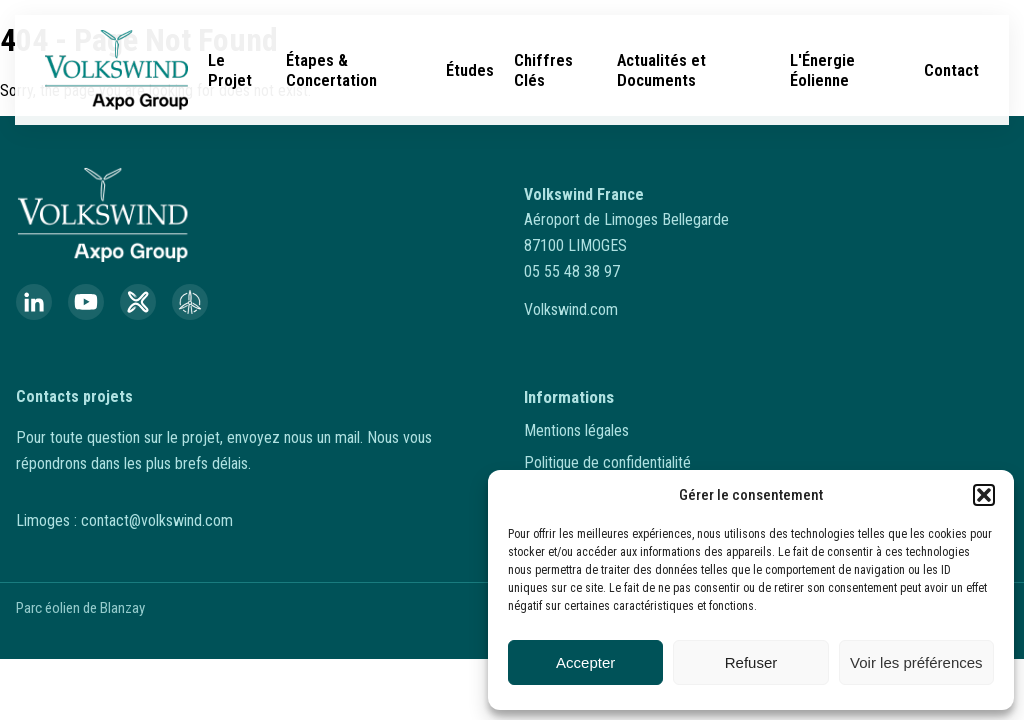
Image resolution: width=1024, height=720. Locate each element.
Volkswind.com (571, 309)
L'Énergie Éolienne (822, 70)
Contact (951, 70)
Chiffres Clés (543, 70)
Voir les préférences (916, 662)
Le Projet (230, 70)
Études (470, 70)
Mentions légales (576, 430)
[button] (984, 495)
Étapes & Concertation (331, 70)
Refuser (751, 662)
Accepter (585, 662)
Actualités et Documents (661, 70)
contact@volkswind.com (157, 520)
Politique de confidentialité (607, 462)
